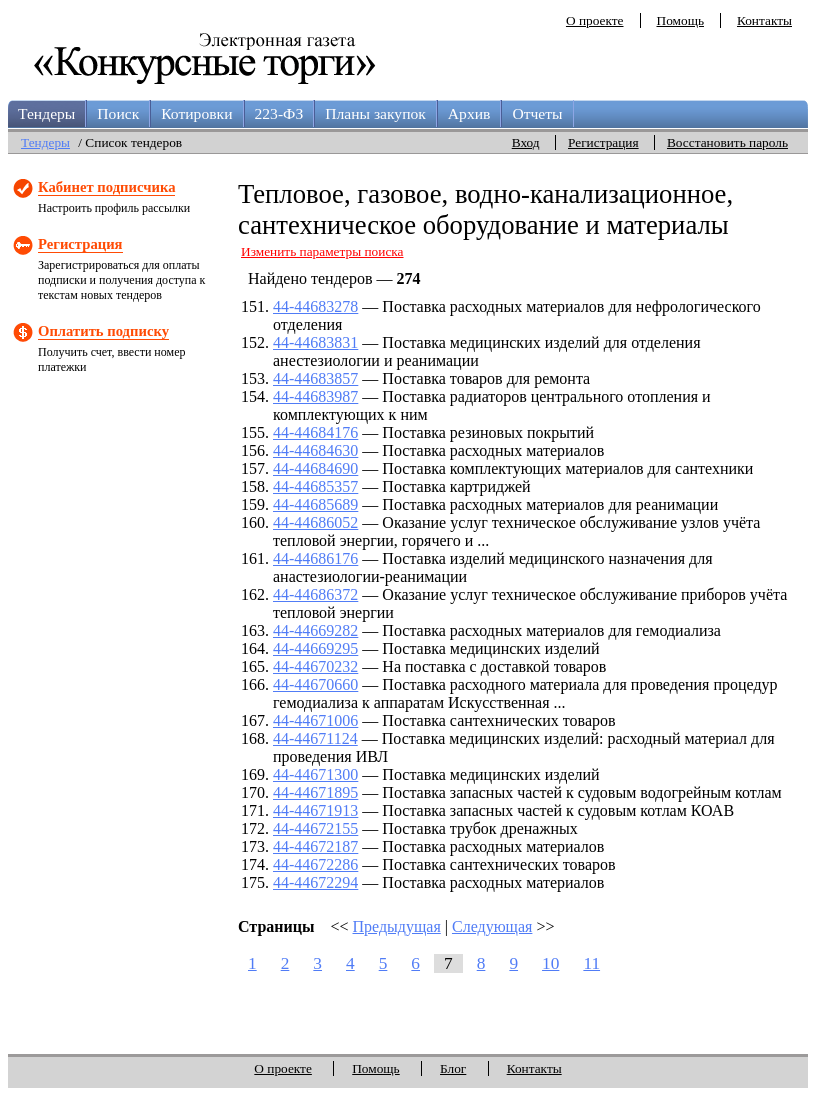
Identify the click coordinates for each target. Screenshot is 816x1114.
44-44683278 (315, 306)
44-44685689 (315, 504)
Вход (526, 142)
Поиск (118, 113)
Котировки (196, 113)
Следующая (492, 926)
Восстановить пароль (727, 142)
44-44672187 (315, 846)
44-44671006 (315, 720)
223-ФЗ (279, 113)
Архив (469, 113)
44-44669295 (315, 648)
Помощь (680, 20)
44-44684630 (315, 450)
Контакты (764, 20)
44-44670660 (315, 684)
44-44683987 (315, 396)
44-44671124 (315, 738)
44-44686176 (315, 558)
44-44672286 (315, 864)
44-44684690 (315, 468)
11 (591, 963)
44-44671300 (315, 774)
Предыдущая (397, 926)
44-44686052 (315, 522)
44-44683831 (315, 342)
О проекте (595, 20)
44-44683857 (315, 378)
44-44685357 (315, 486)
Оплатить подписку (103, 331)
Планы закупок (375, 113)
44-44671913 (315, 810)
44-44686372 (315, 594)
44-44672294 (315, 882)
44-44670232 (315, 666)
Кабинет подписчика (106, 187)
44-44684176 (315, 432)
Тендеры (46, 113)
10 (550, 963)
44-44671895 (315, 792)
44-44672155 (315, 828)
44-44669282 (315, 630)
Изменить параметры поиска (322, 251)
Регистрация (603, 142)
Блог (453, 1068)
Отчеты (537, 113)
